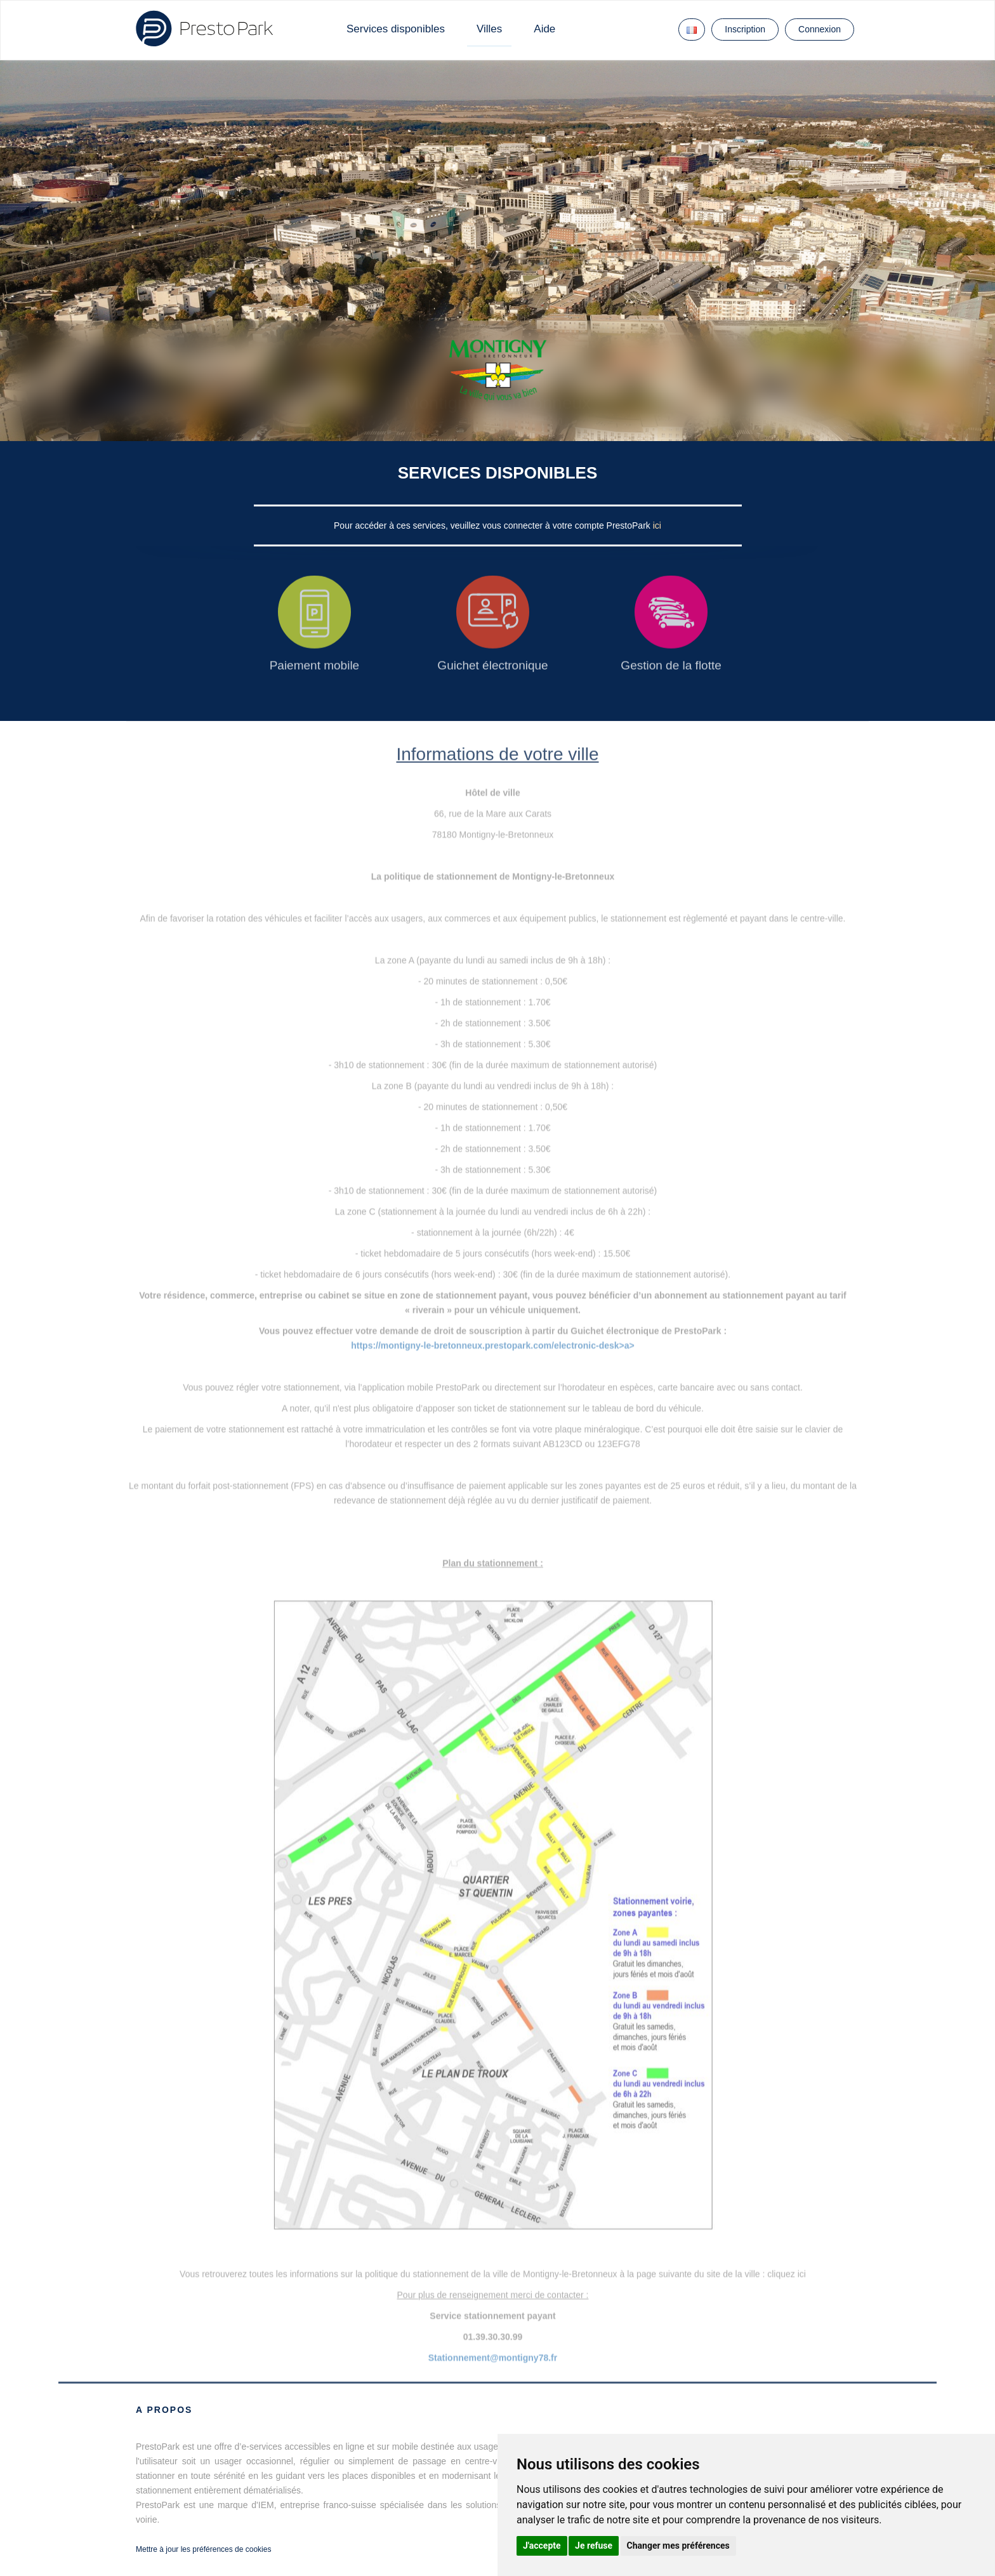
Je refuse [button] (593, 2545)
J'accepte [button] (542, 2545)
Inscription (745, 29)
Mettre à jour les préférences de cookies (203, 2549)
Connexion (819, 29)
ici (657, 525)
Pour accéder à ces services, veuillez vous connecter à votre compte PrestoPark (493, 525)
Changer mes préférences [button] (678, 2545)
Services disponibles (395, 29)
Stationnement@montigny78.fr (492, 2358)
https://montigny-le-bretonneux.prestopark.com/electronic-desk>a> (493, 1345)
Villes (489, 29)
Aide (544, 29)
